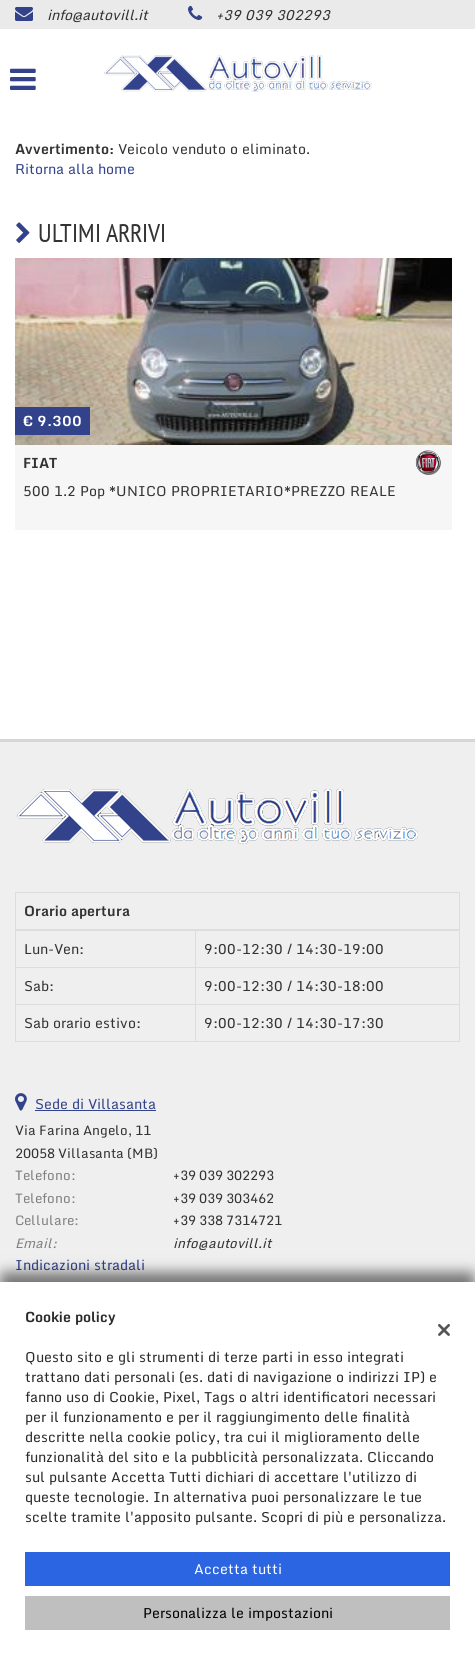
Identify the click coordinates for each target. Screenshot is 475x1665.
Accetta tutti (238, 1568)
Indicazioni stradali (80, 1264)
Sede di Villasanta (95, 1103)
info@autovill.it (97, 14)
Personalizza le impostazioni (238, 1612)
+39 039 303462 (223, 1198)
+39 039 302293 (273, 14)
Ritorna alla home (75, 168)
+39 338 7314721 (227, 1220)
